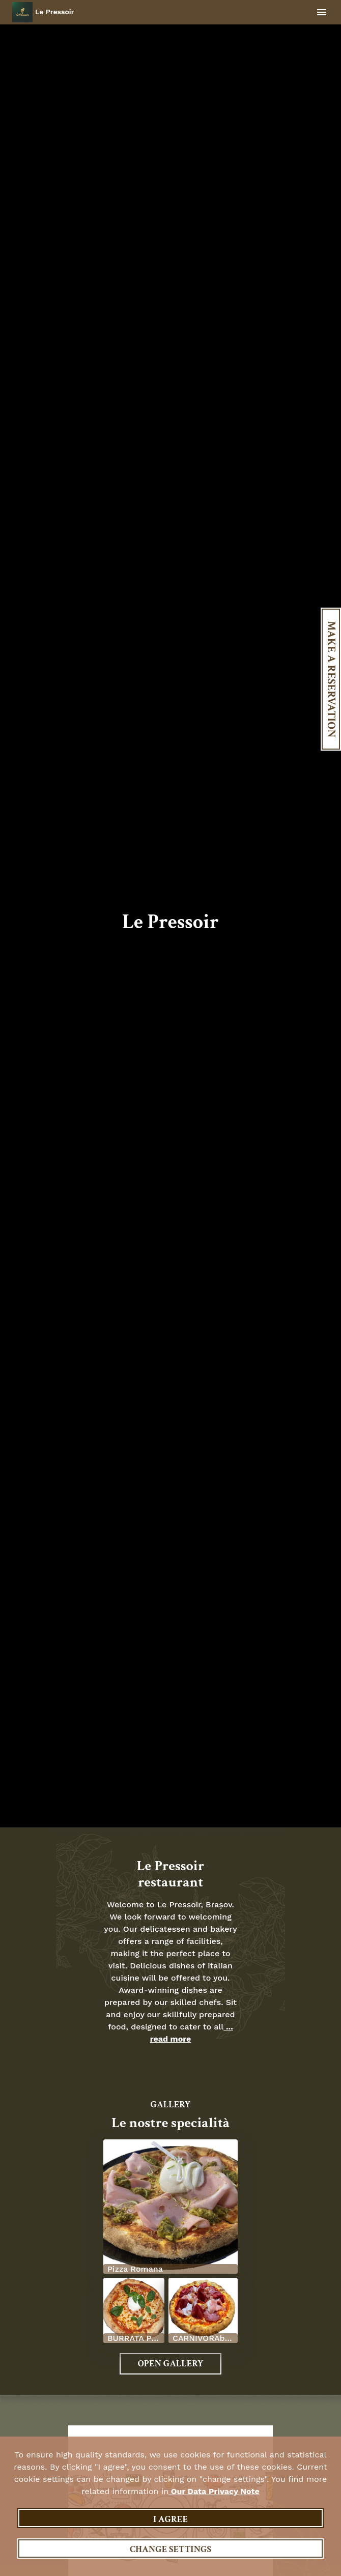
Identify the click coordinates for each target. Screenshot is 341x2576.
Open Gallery (170, 2363)
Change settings (170, 2549)
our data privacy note (214, 2491)
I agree (170, 2519)
